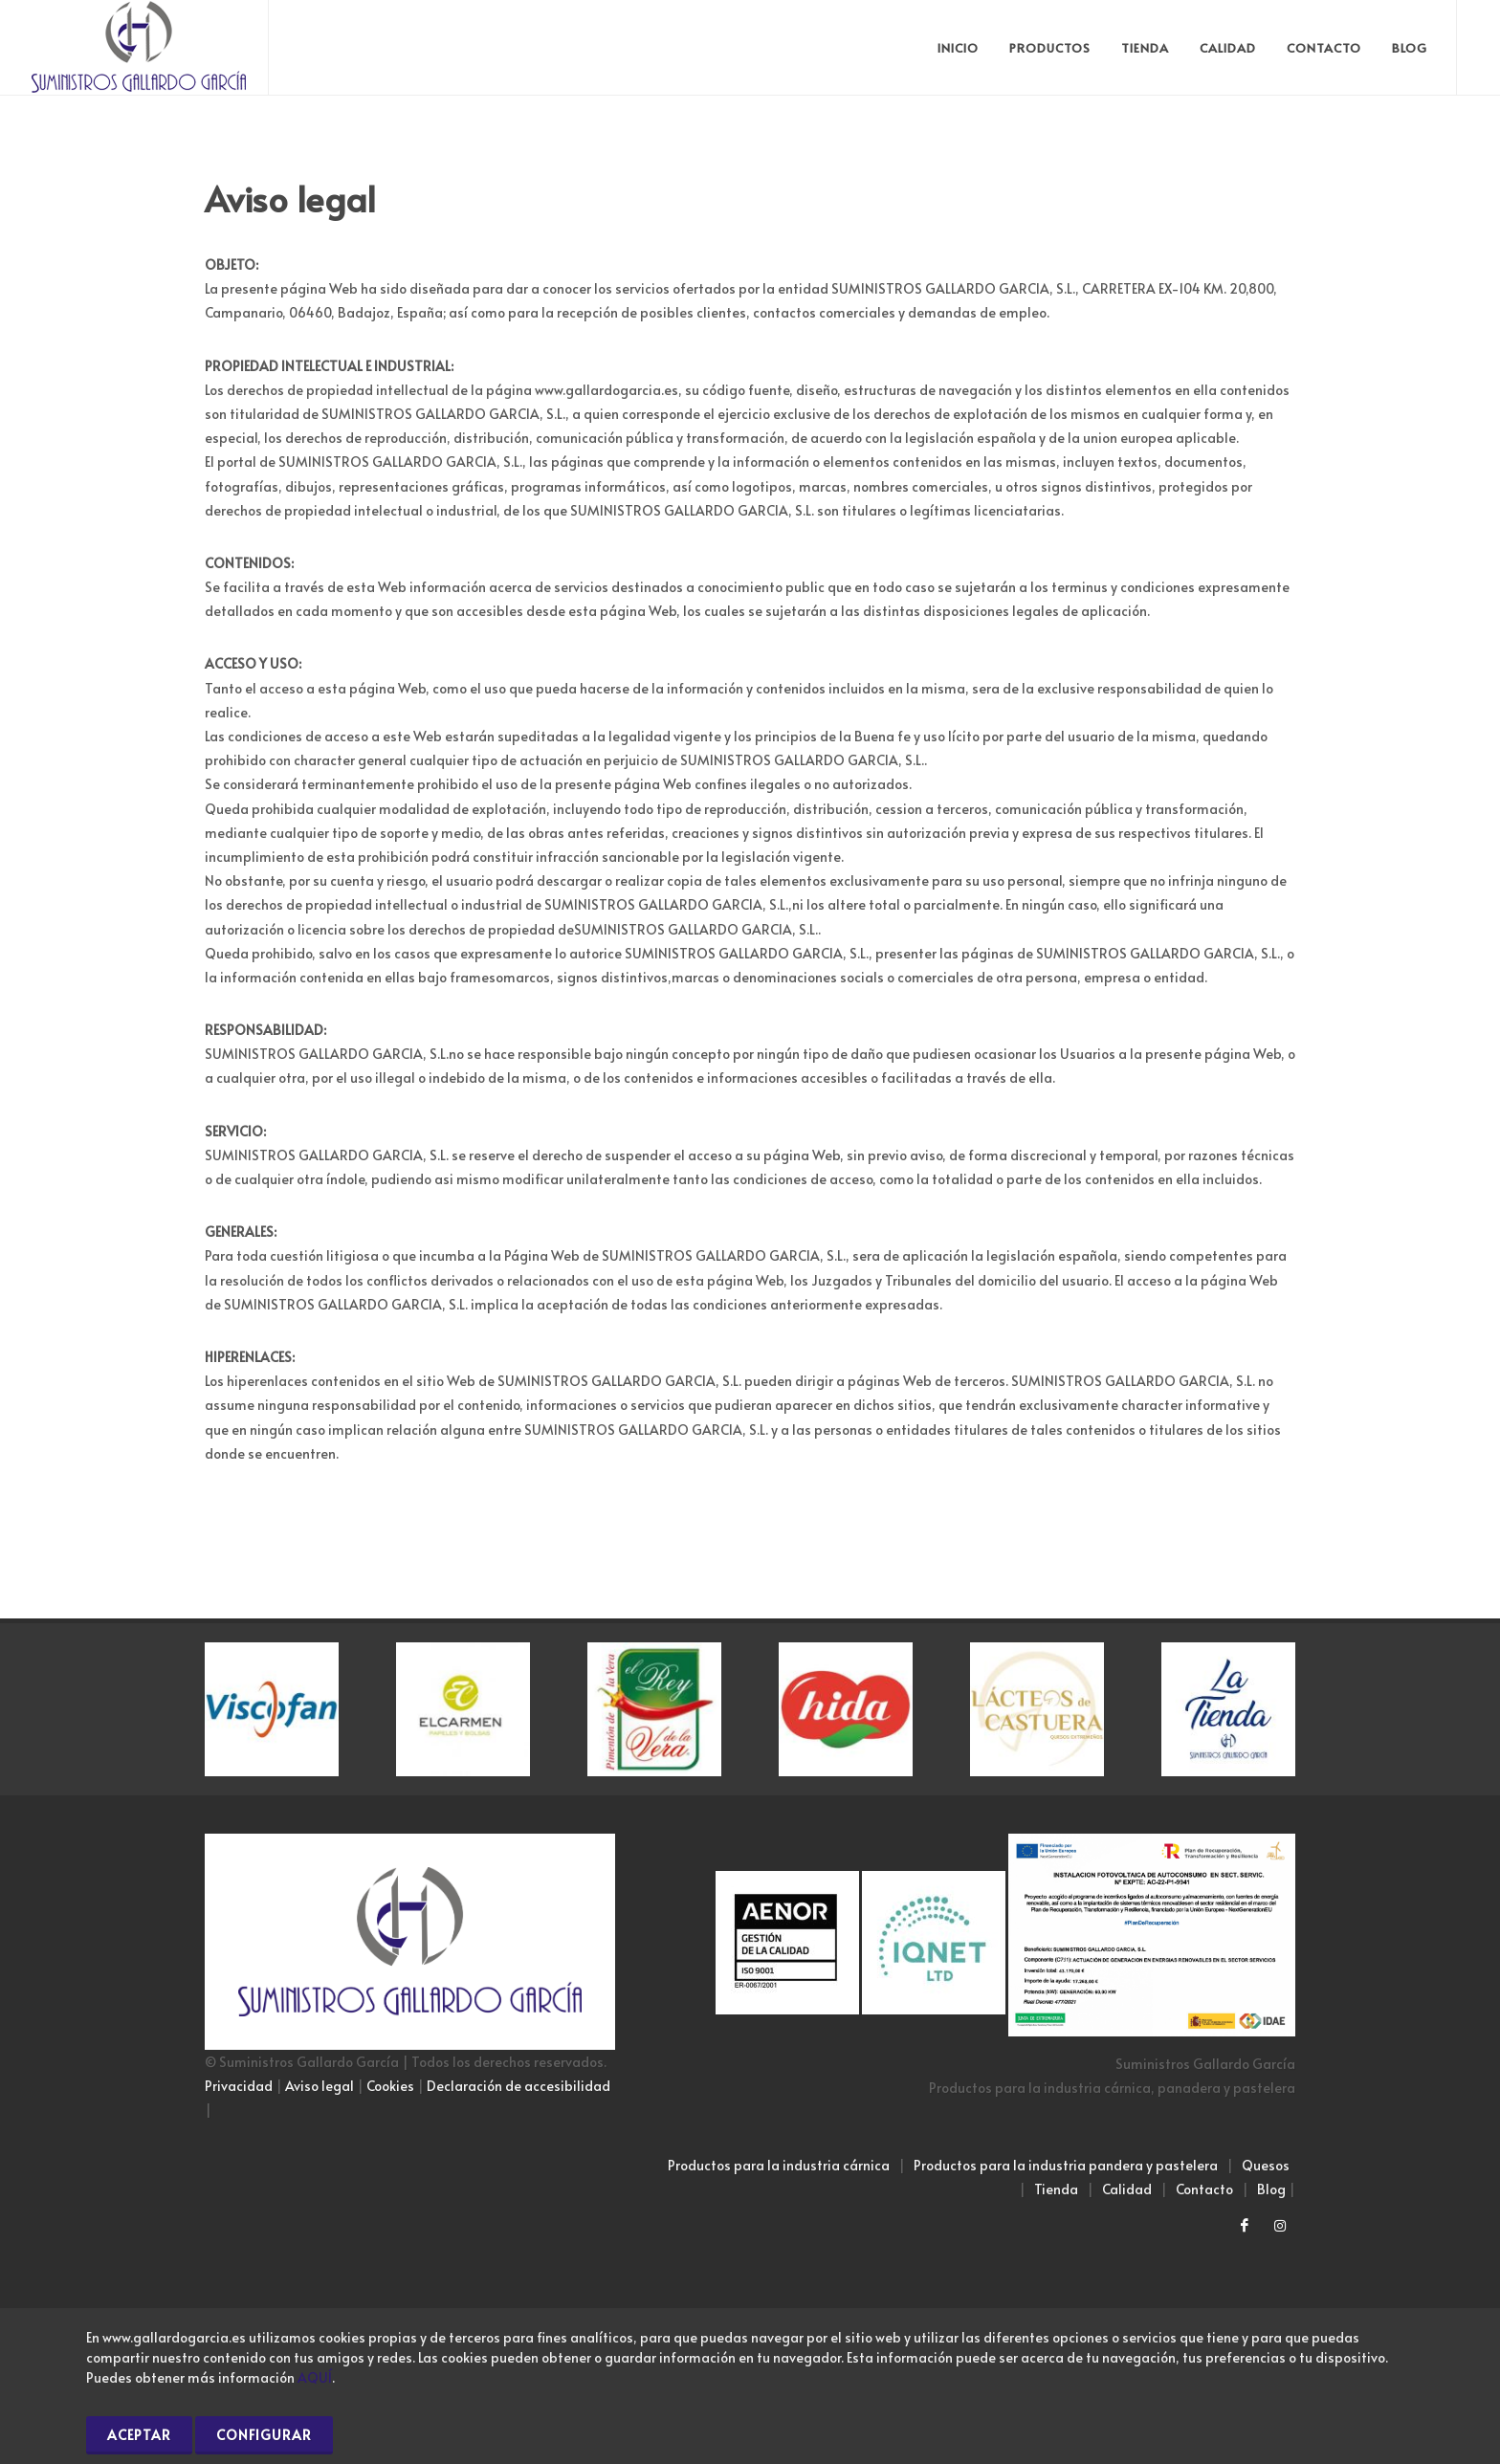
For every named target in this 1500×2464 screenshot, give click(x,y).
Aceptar (139, 2435)
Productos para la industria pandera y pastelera (1066, 2165)
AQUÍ (315, 2377)
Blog (1271, 2189)
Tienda (1056, 2189)
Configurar (264, 2435)
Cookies (390, 2086)
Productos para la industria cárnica (779, 2165)
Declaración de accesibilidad (518, 2086)
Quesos (1266, 2165)
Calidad (1127, 2189)
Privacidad (239, 2086)
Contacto (1204, 2189)
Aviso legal (319, 2086)
